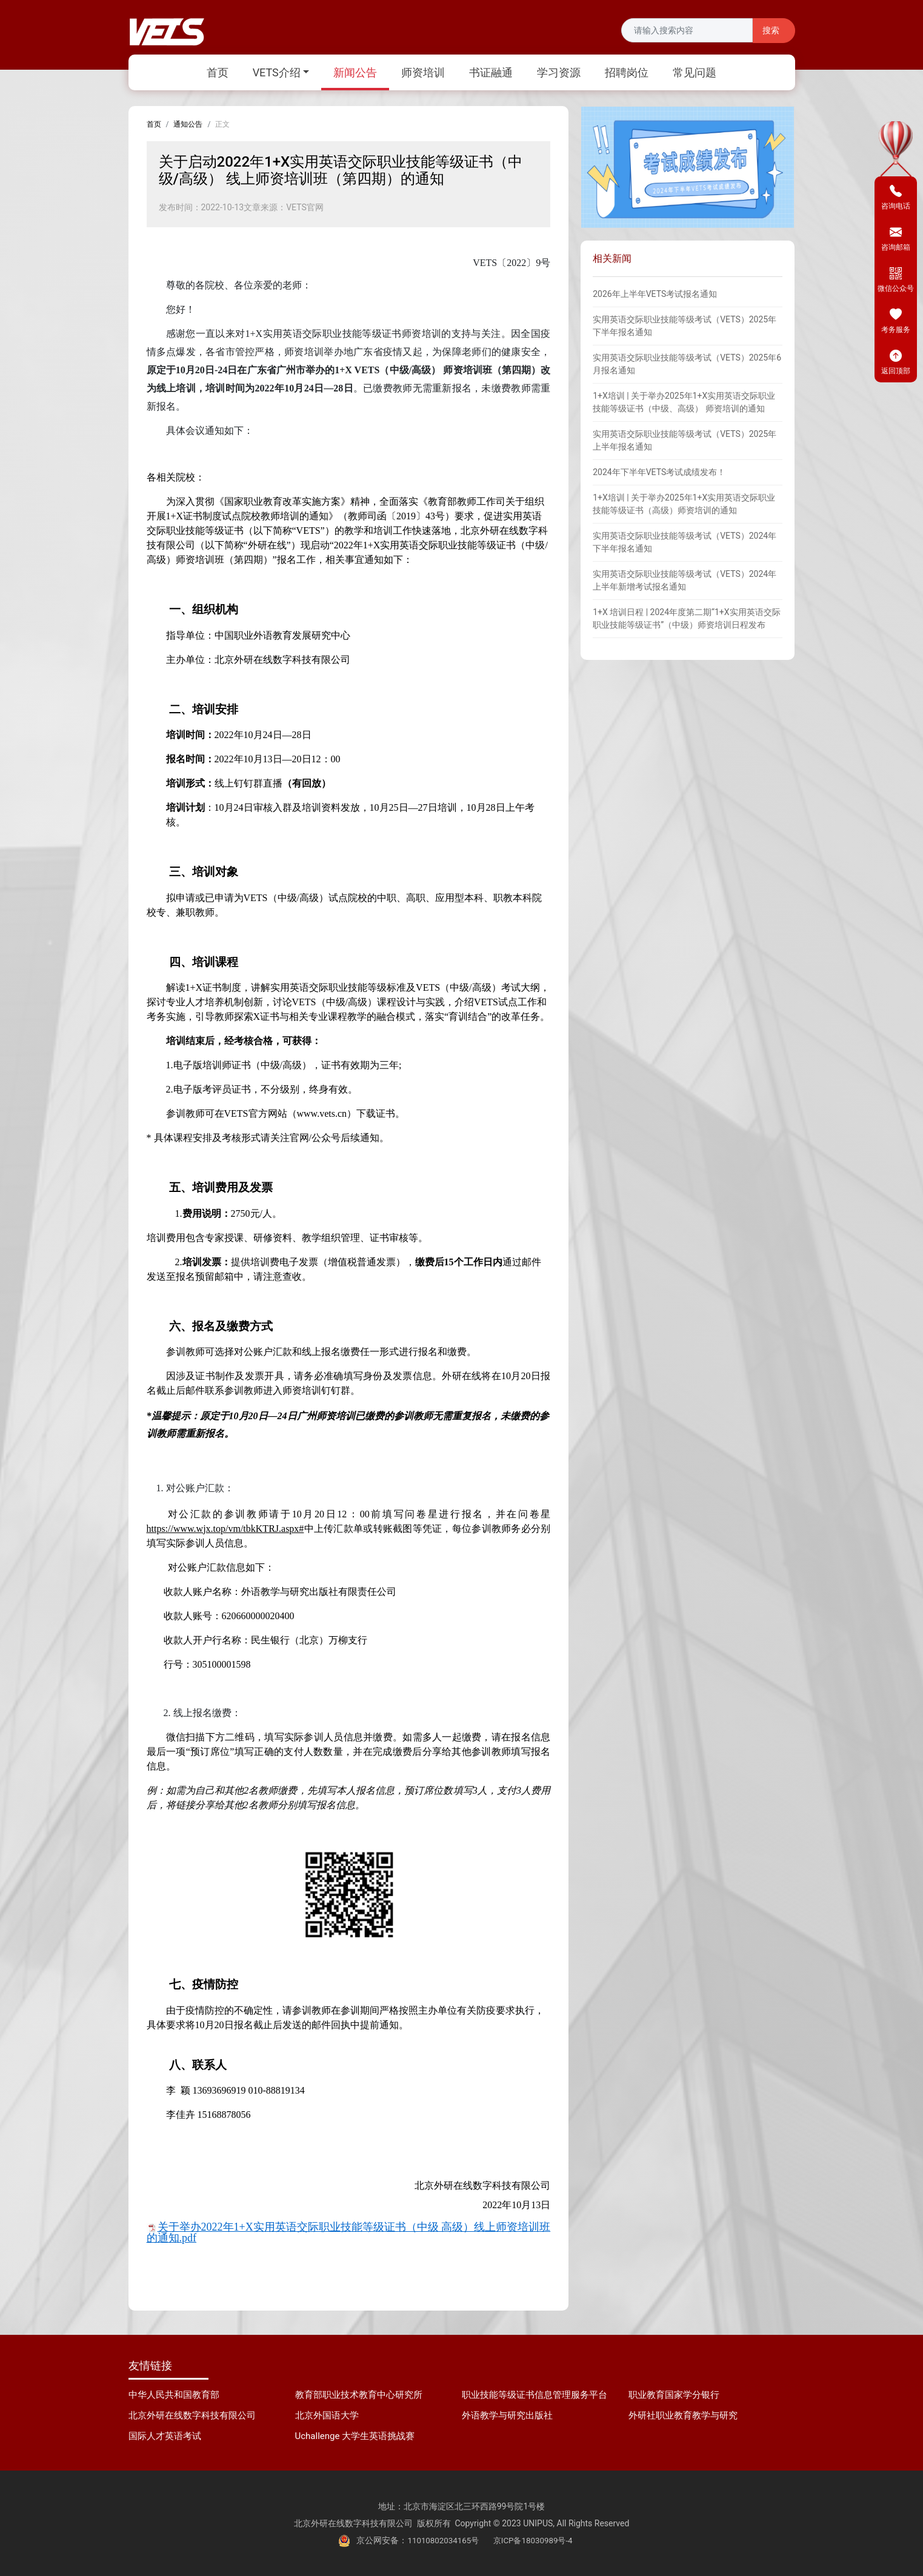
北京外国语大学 (327, 2415)
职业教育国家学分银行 (673, 2394)
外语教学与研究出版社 (507, 2415)
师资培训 (423, 72)
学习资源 (559, 72)
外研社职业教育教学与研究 (683, 2415)
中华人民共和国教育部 (173, 2394)
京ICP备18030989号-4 (534, 2540)
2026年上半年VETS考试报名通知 (655, 294)
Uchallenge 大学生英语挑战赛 (355, 2436)
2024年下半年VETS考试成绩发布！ (659, 472)
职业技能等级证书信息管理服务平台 (534, 2394)
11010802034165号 (440, 2540)
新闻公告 (355, 72)
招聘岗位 (626, 72)
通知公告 (187, 124)
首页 (217, 72)
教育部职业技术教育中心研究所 (358, 2394)
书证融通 (491, 72)
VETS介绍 (277, 72)
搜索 (770, 30)
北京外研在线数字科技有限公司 (192, 2415)
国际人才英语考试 (164, 2436)
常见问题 (694, 72)
